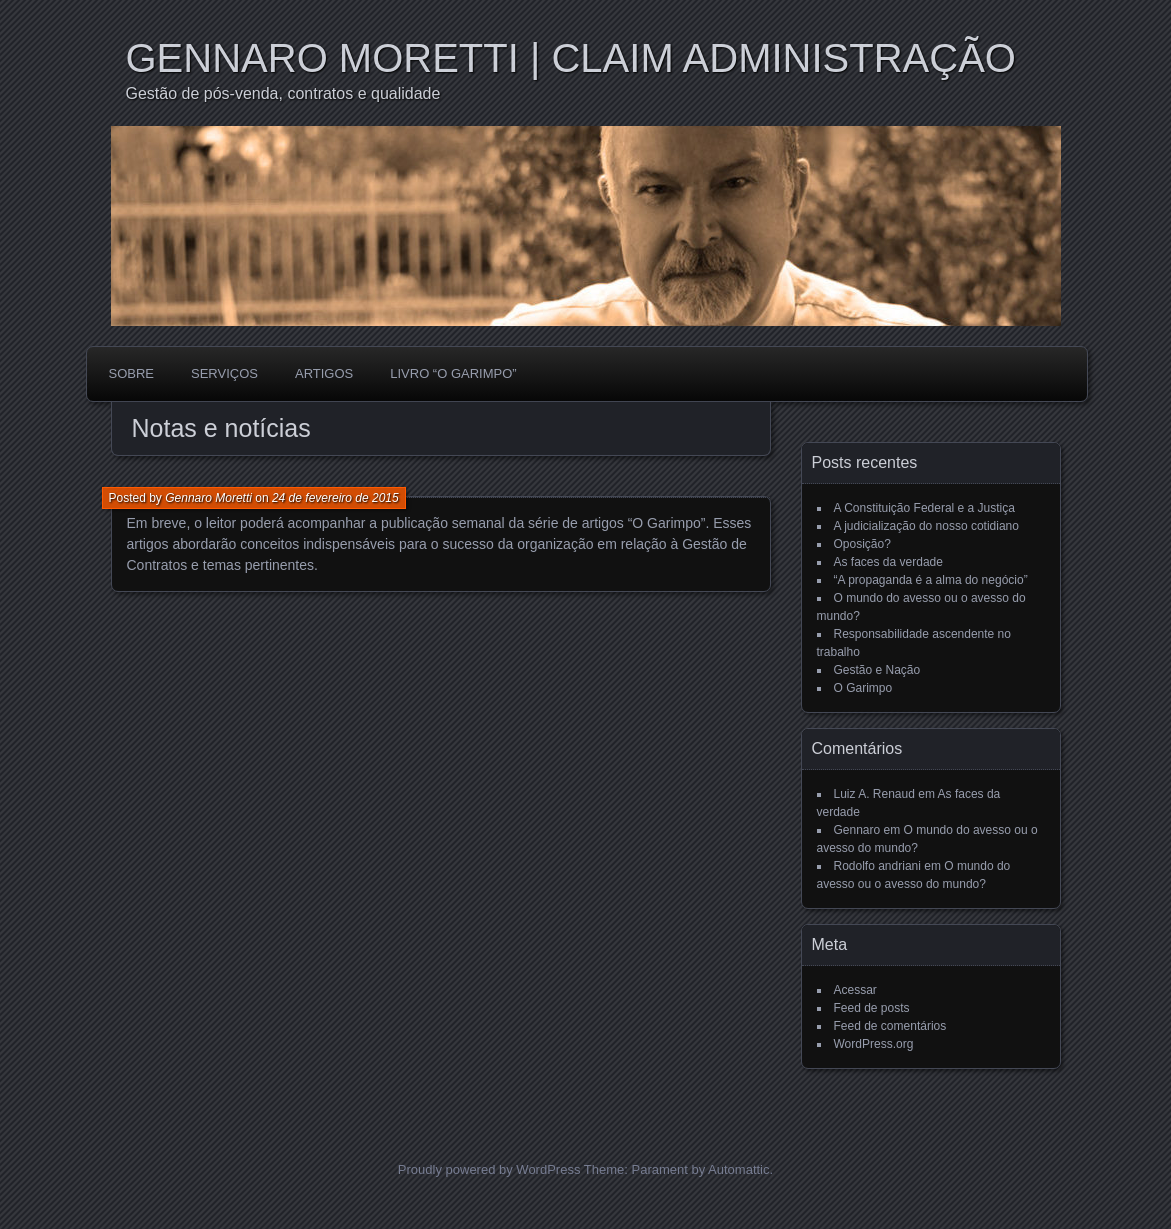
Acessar (855, 990)
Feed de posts (872, 1008)
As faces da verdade (888, 562)
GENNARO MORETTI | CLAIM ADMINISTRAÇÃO (571, 58)
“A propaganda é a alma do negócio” (931, 580)
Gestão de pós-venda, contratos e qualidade (283, 93)
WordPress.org (874, 1044)
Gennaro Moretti (208, 498)
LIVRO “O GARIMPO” (453, 373)
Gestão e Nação (877, 670)
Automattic (738, 1169)
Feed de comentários (890, 1026)
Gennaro (857, 830)
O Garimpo (863, 688)
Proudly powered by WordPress (489, 1169)
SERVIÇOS (224, 373)
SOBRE (132, 373)
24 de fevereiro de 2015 (335, 498)
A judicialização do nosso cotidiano (926, 526)
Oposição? (862, 544)
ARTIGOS (324, 373)
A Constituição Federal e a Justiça (924, 508)
